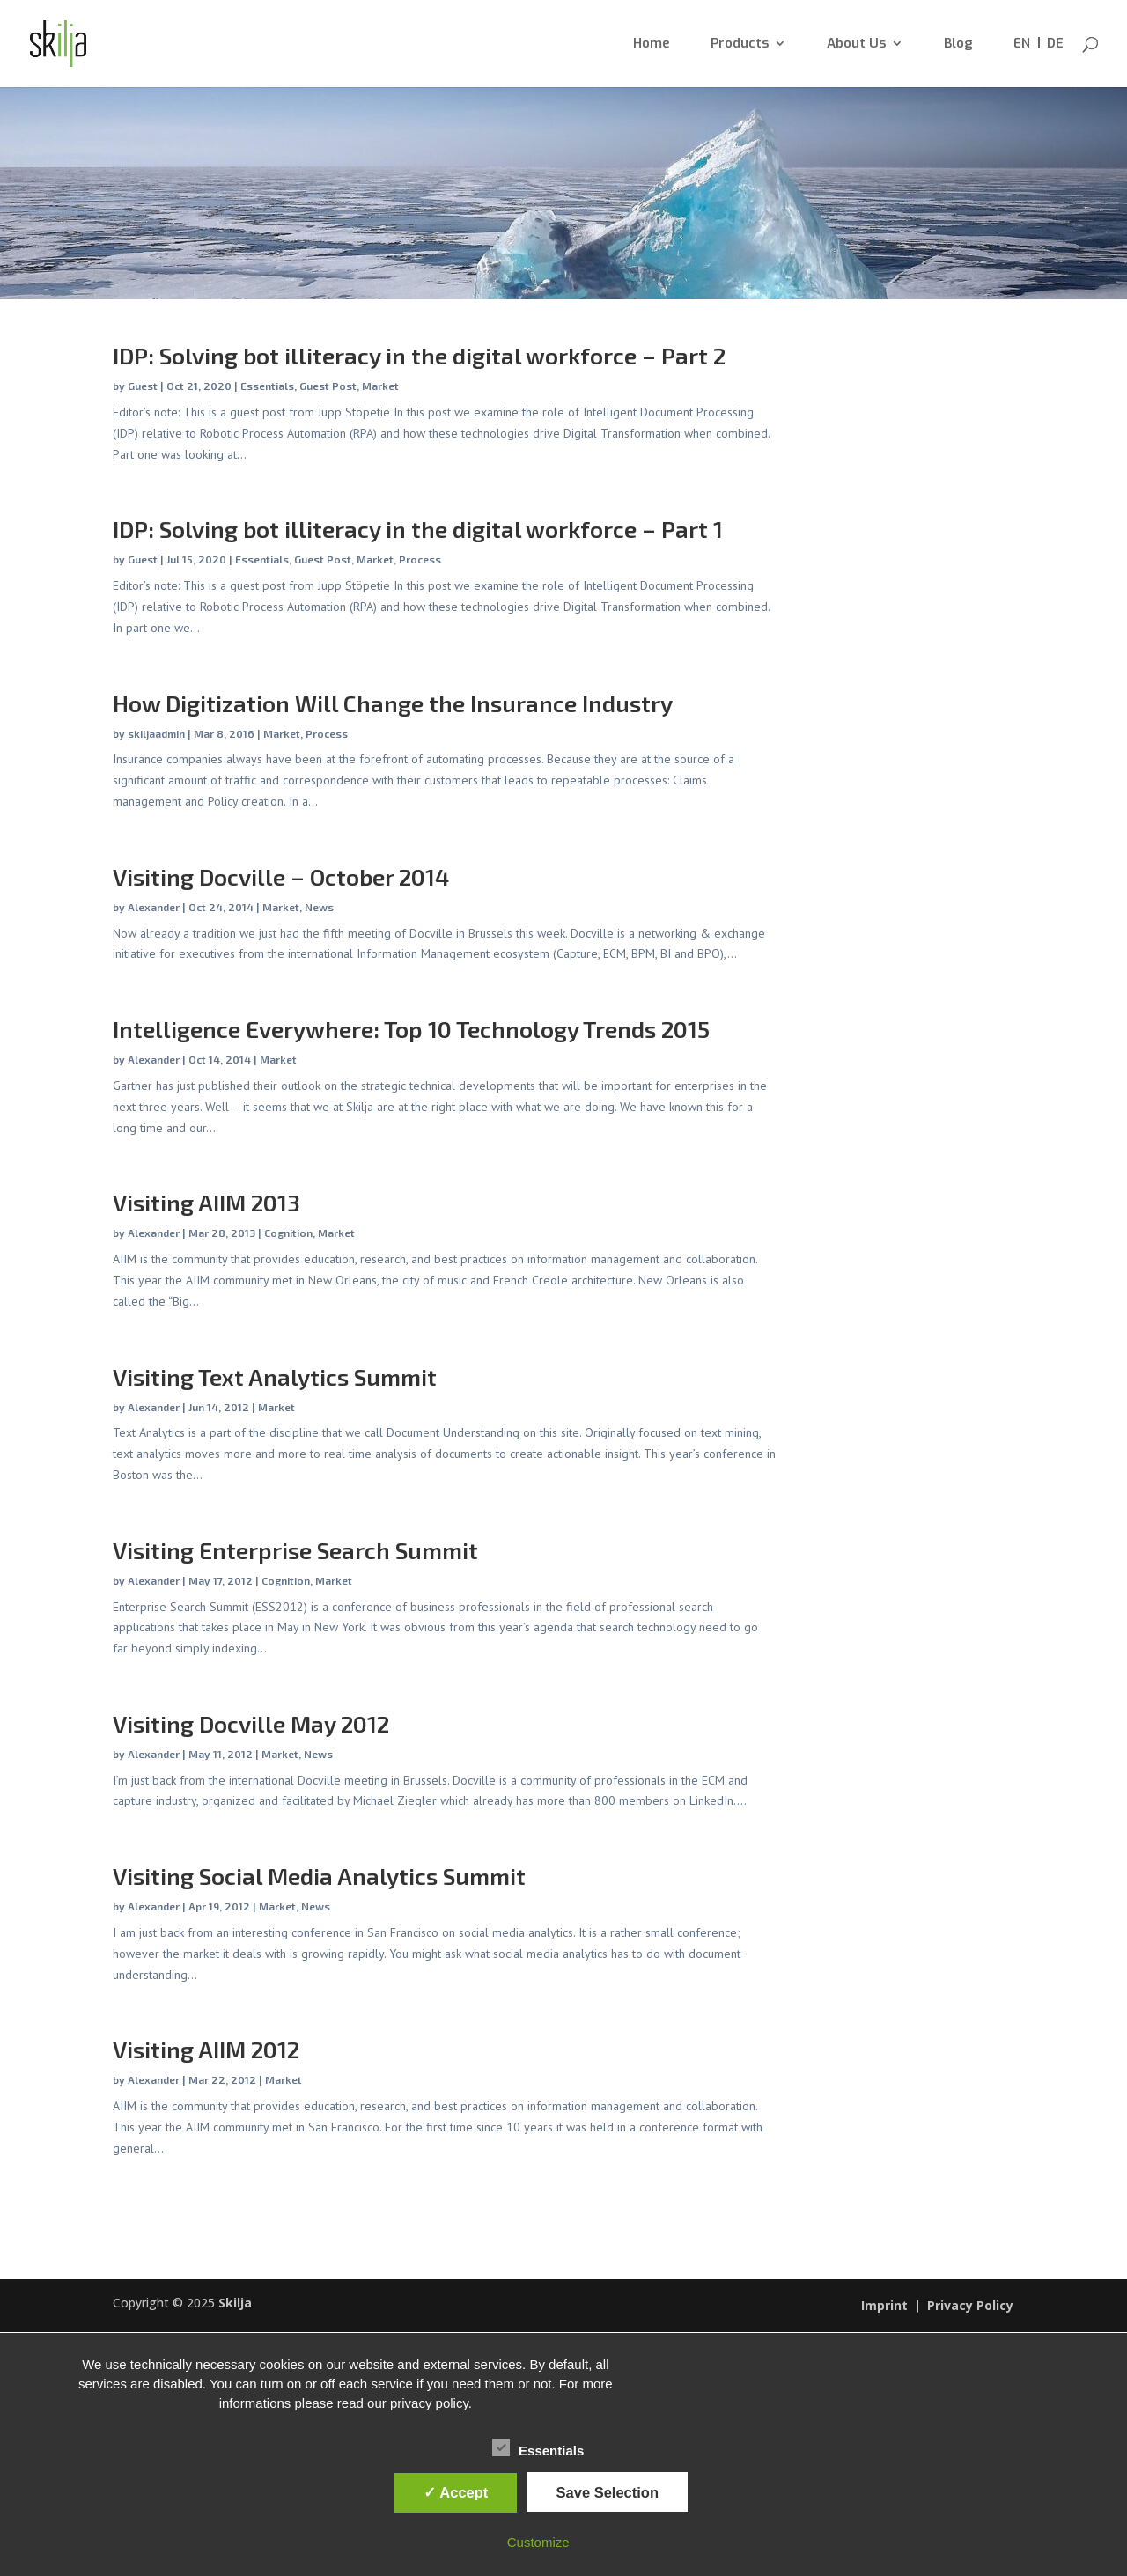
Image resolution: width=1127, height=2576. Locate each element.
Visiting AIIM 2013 (206, 1202)
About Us (856, 44)
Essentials (267, 385)
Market (380, 385)
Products (740, 44)
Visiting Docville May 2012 (251, 1723)
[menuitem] (1021, 62)
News (319, 907)
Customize (538, 2542)
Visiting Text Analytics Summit (275, 1376)
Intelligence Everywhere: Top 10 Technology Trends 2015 (411, 1028)
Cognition (288, 1232)
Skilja (235, 2302)
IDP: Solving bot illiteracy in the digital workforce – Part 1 (418, 528)
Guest (143, 385)
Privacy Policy (970, 2307)
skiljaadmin (156, 733)
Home (651, 44)
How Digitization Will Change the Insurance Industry (393, 703)
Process (420, 559)
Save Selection (607, 2492)
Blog (958, 44)
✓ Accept (456, 2492)
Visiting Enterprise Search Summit (295, 1550)
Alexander (154, 907)
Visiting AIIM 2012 (206, 2049)
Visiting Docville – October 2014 (281, 876)
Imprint (884, 2307)
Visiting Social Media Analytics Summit (319, 1875)
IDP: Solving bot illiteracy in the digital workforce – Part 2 (419, 355)
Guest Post (328, 385)
